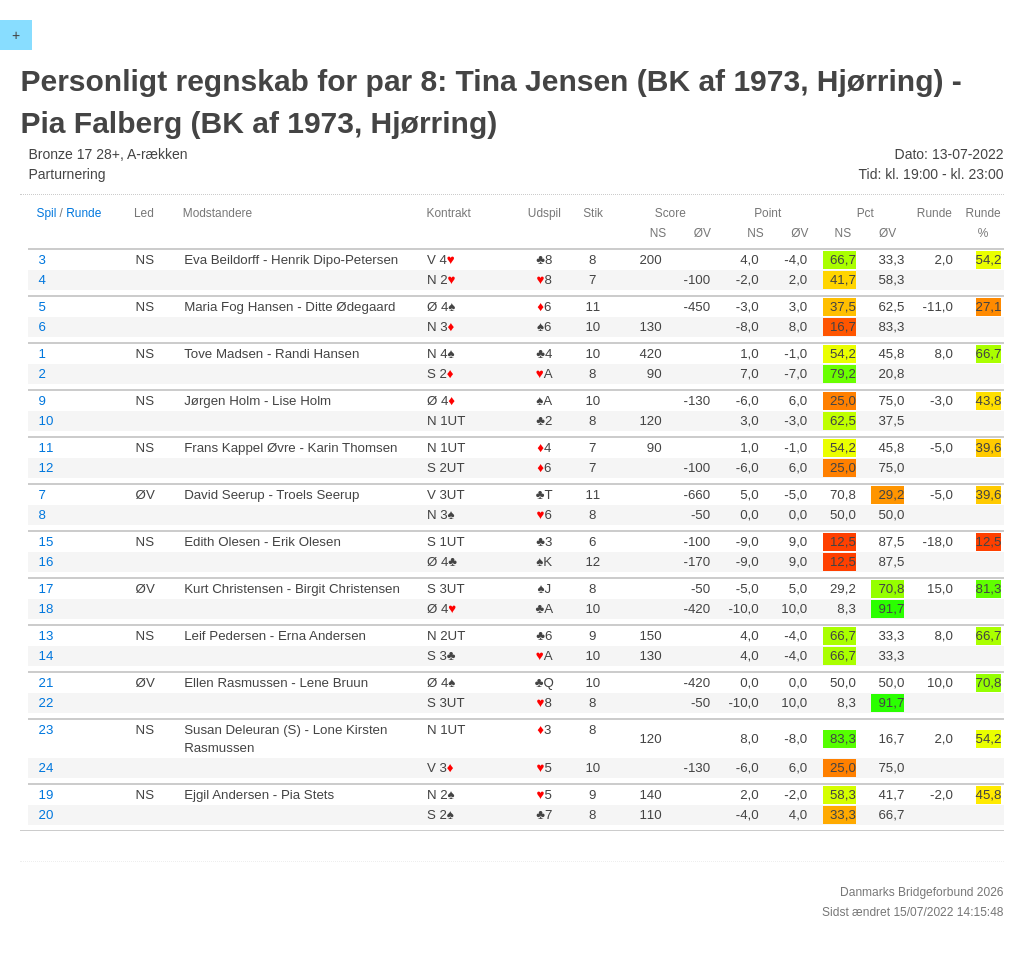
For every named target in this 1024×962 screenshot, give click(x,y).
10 (45, 420)
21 (45, 682)
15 (45, 541)
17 (45, 588)
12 (45, 467)
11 (45, 447)
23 (45, 729)
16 (45, 561)
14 (45, 655)
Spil (46, 213)
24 (45, 767)
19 (45, 794)
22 (45, 702)
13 (45, 635)
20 (45, 814)
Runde (83, 213)
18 (45, 608)
